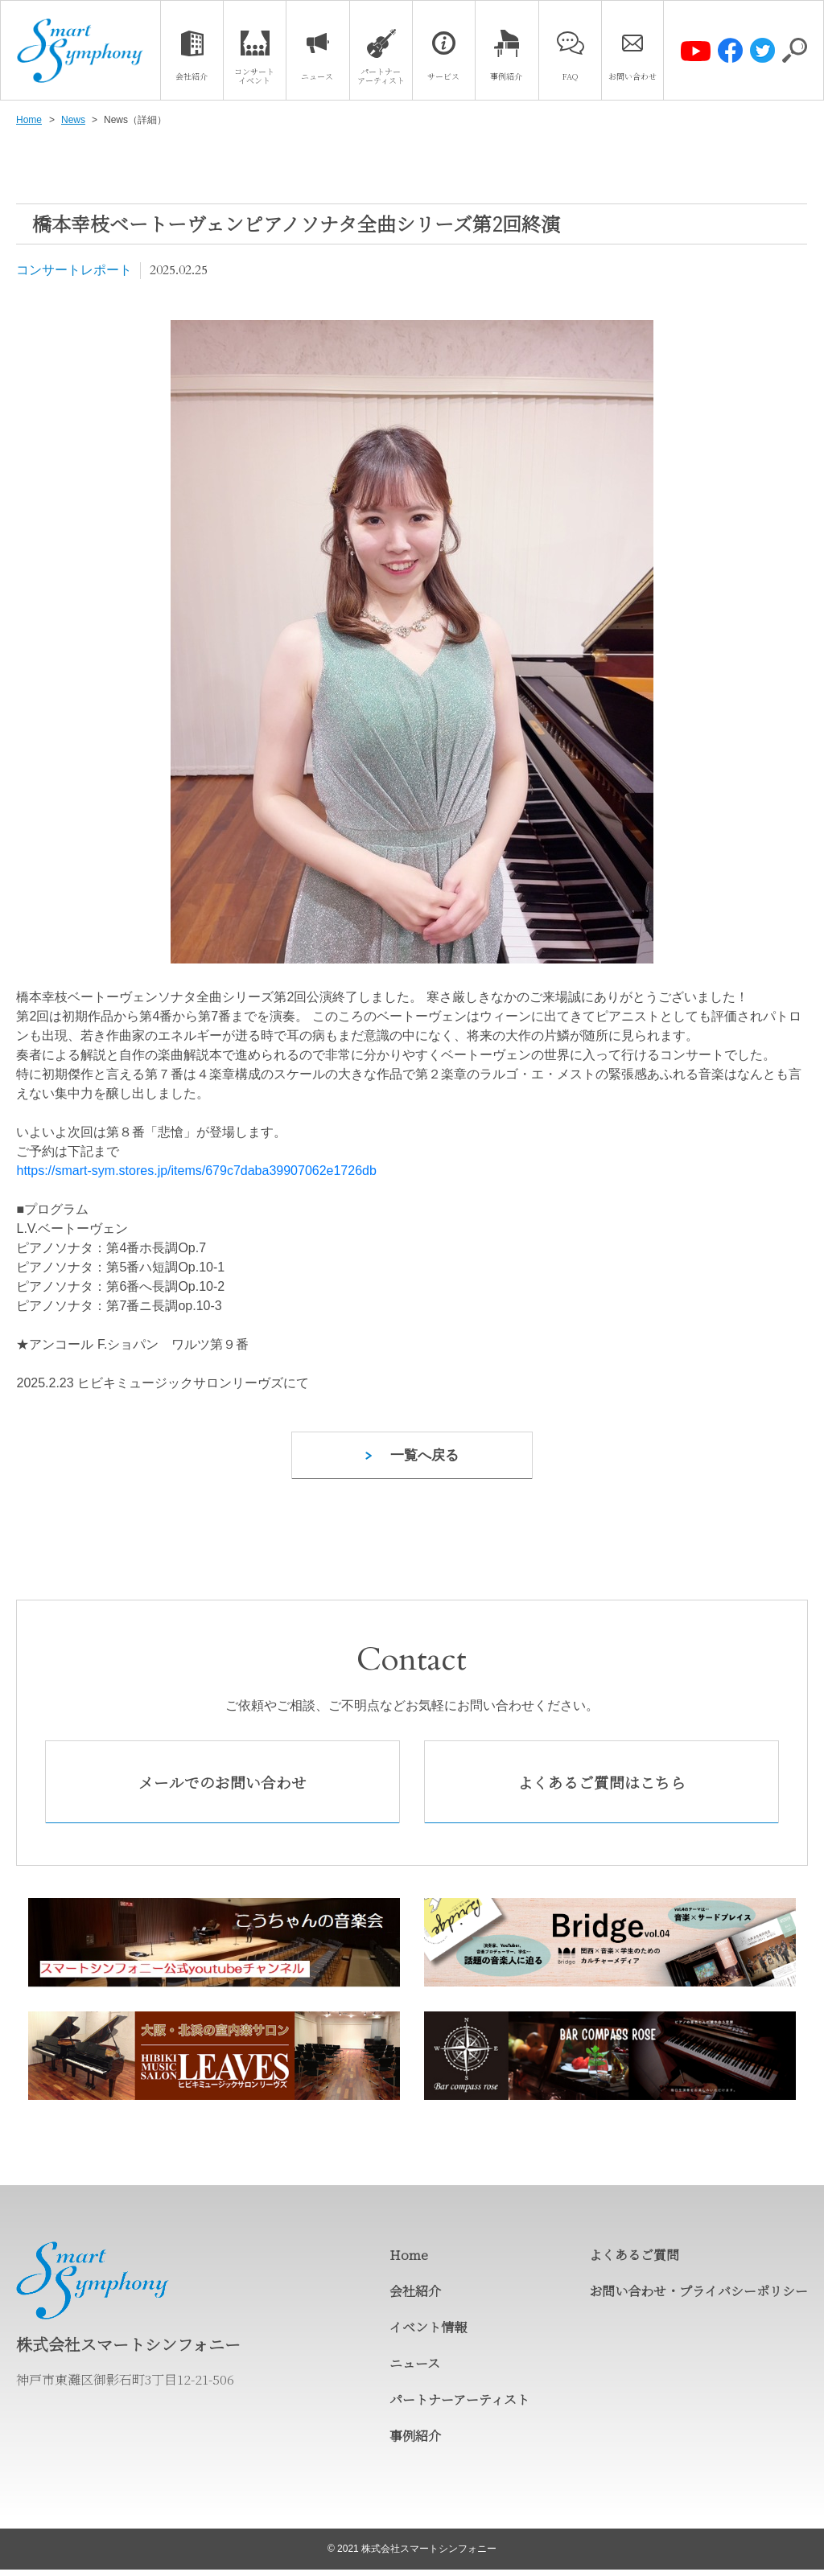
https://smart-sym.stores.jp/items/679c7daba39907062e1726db (196, 1170)
